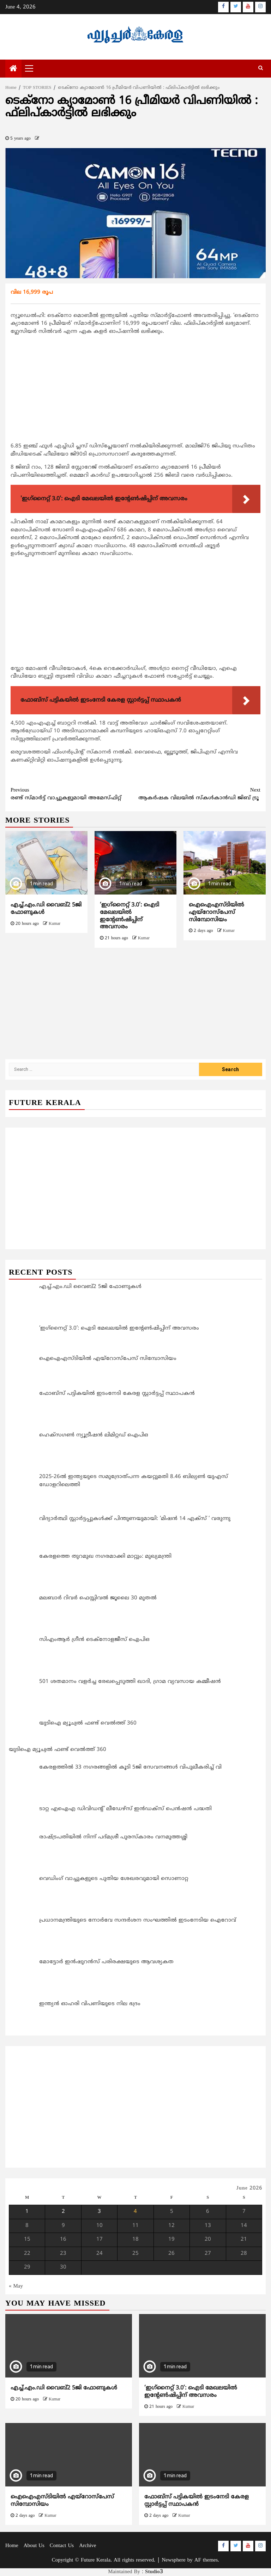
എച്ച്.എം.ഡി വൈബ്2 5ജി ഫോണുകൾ (64, 2388)
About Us (34, 2546)
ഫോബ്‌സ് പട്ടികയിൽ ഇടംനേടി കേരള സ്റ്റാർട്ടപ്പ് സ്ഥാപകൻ (196, 2500)
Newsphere (173, 2560)
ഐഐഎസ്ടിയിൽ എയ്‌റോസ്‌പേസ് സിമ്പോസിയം (216, 912)
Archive (87, 2546)
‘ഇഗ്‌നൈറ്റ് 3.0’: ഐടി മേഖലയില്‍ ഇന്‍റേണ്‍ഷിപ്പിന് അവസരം (129, 916)
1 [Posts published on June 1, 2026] (27, 2211)
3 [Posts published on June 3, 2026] (99, 2211)
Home (11, 2546)
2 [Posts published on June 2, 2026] (63, 2211)
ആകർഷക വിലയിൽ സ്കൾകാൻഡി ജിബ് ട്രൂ (198, 794)
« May (16, 2286)
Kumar (54, 924)
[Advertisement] (135, 390)
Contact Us (62, 2546)
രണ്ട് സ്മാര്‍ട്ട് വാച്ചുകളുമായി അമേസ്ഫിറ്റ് (73, 794)
